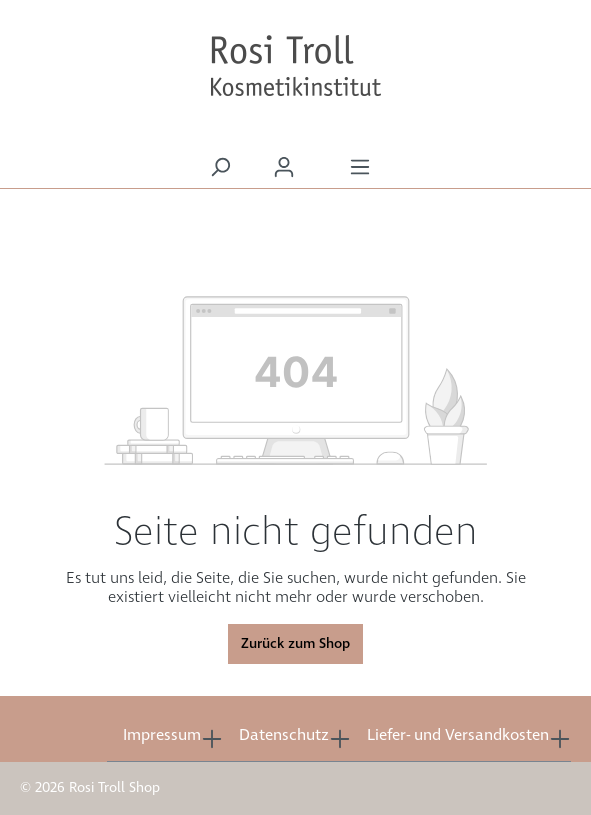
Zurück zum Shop (295, 644)
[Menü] (360, 167)
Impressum (162, 735)
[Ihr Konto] (284, 167)
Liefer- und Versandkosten (458, 735)
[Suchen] (220, 167)
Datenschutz (284, 735)
